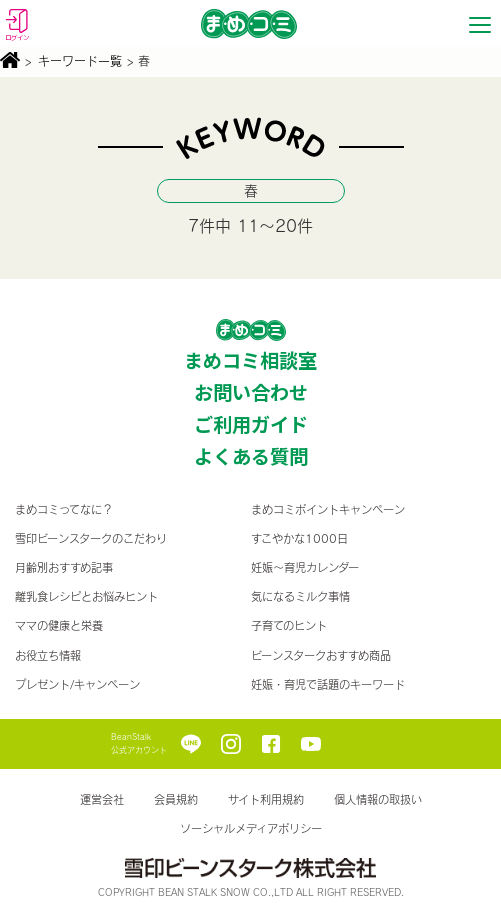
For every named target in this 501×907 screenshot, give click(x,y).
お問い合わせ (251, 392)
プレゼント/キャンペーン (77, 684)
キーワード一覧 (80, 61)
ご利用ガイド (251, 424)
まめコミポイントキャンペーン (328, 509)
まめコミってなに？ (64, 509)
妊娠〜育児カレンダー (305, 567)
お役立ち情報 (48, 655)
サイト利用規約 (266, 799)
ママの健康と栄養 (59, 625)
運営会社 (102, 799)
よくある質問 (251, 456)
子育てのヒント (289, 625)
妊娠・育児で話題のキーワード (328, 684)
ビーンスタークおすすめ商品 (321, 655)
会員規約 (176, 799)
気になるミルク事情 (300, 596)
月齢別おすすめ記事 (64, 567)
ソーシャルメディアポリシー (251, 828)
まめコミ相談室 (250, 360)
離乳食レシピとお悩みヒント (86, 596)
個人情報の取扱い (378, 799)
